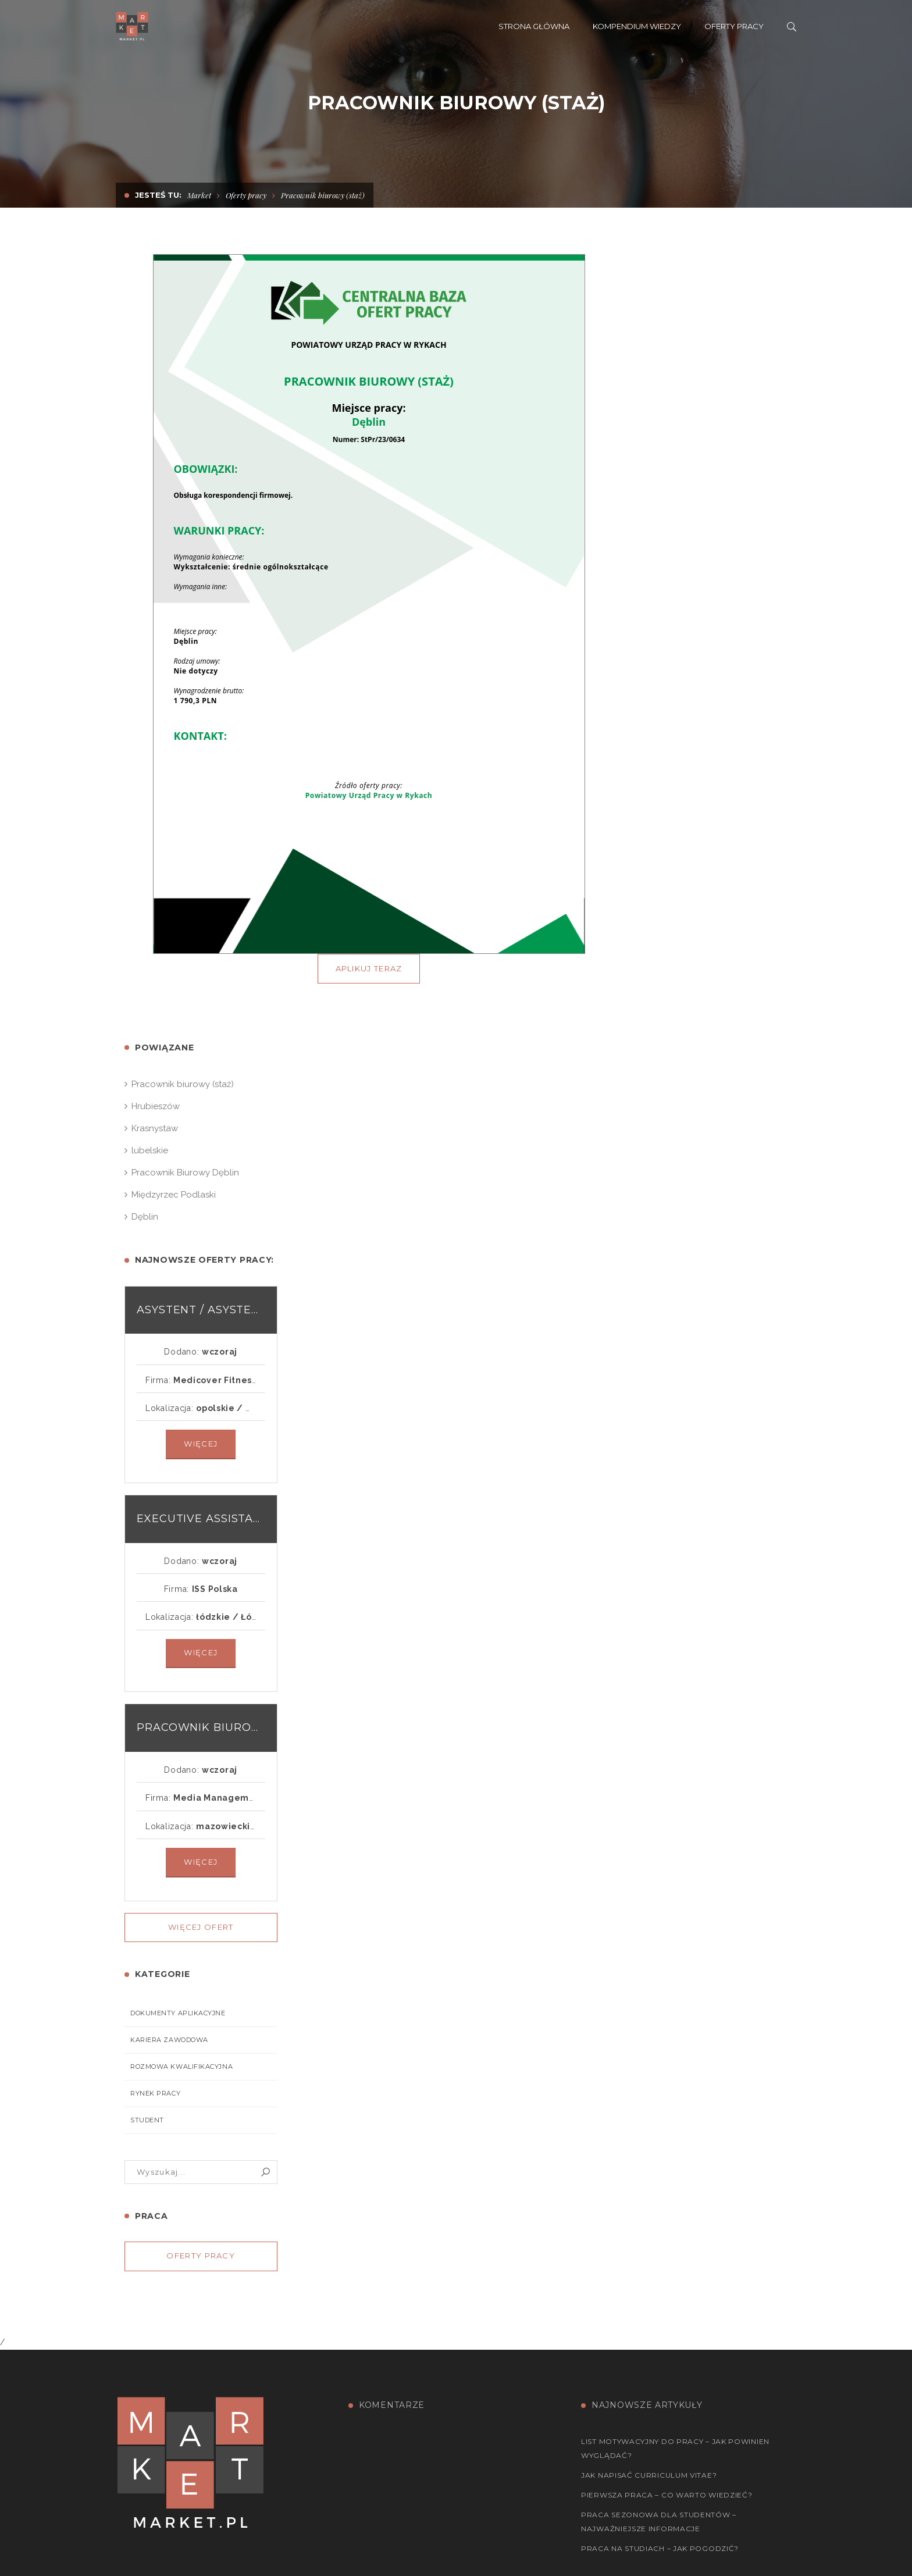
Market (199, 195)
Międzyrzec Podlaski (173, 1194)
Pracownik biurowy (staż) (182, 1084)
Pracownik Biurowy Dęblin (185, 1172)
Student (147, 2120)
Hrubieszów (155, 1106)
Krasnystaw (154, 1128)
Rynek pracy (155, 2093)
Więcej (201, 1443)
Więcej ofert (201, 1927)
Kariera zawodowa (169, 2040)
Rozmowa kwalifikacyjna (181, 2066)
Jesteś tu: (158, 194)
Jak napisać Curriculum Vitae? (649, 2475)
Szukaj (265, 2172)
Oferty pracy (246, 195)
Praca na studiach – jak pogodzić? (660, 2548)
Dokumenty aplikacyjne (178, 2013)
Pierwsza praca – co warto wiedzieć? (667, 2495)
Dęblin (144, 1217)
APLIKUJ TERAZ (369, 968)
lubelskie (149, 1150)
